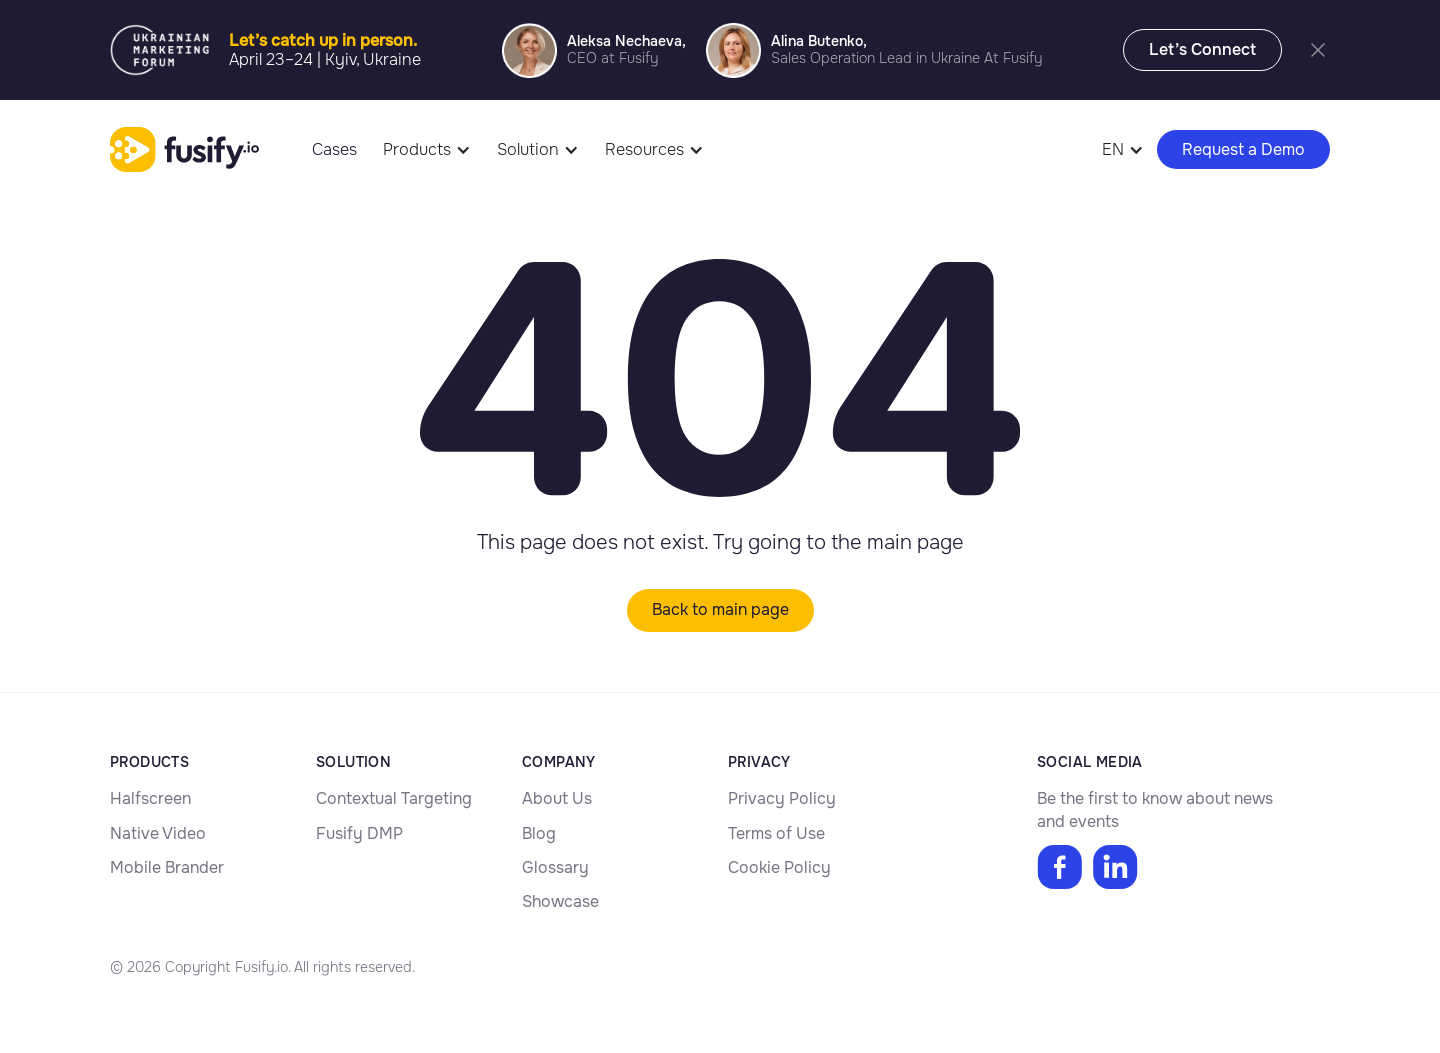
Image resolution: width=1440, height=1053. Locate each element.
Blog (539, 833)
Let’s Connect (1202, 49)
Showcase (560, 901)
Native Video (158, 833)
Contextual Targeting (394, 798)
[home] (184, 150)
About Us (557, 798)
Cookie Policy (779, 867)
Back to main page (720, 609)
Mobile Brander (167, 867)
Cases (334, 149)
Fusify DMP (359, 833)
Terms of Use (776, 833)
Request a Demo (1243, 149)
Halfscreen (150, 798)
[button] (427, 149)
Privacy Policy (782, 798)
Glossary (555, 867)
